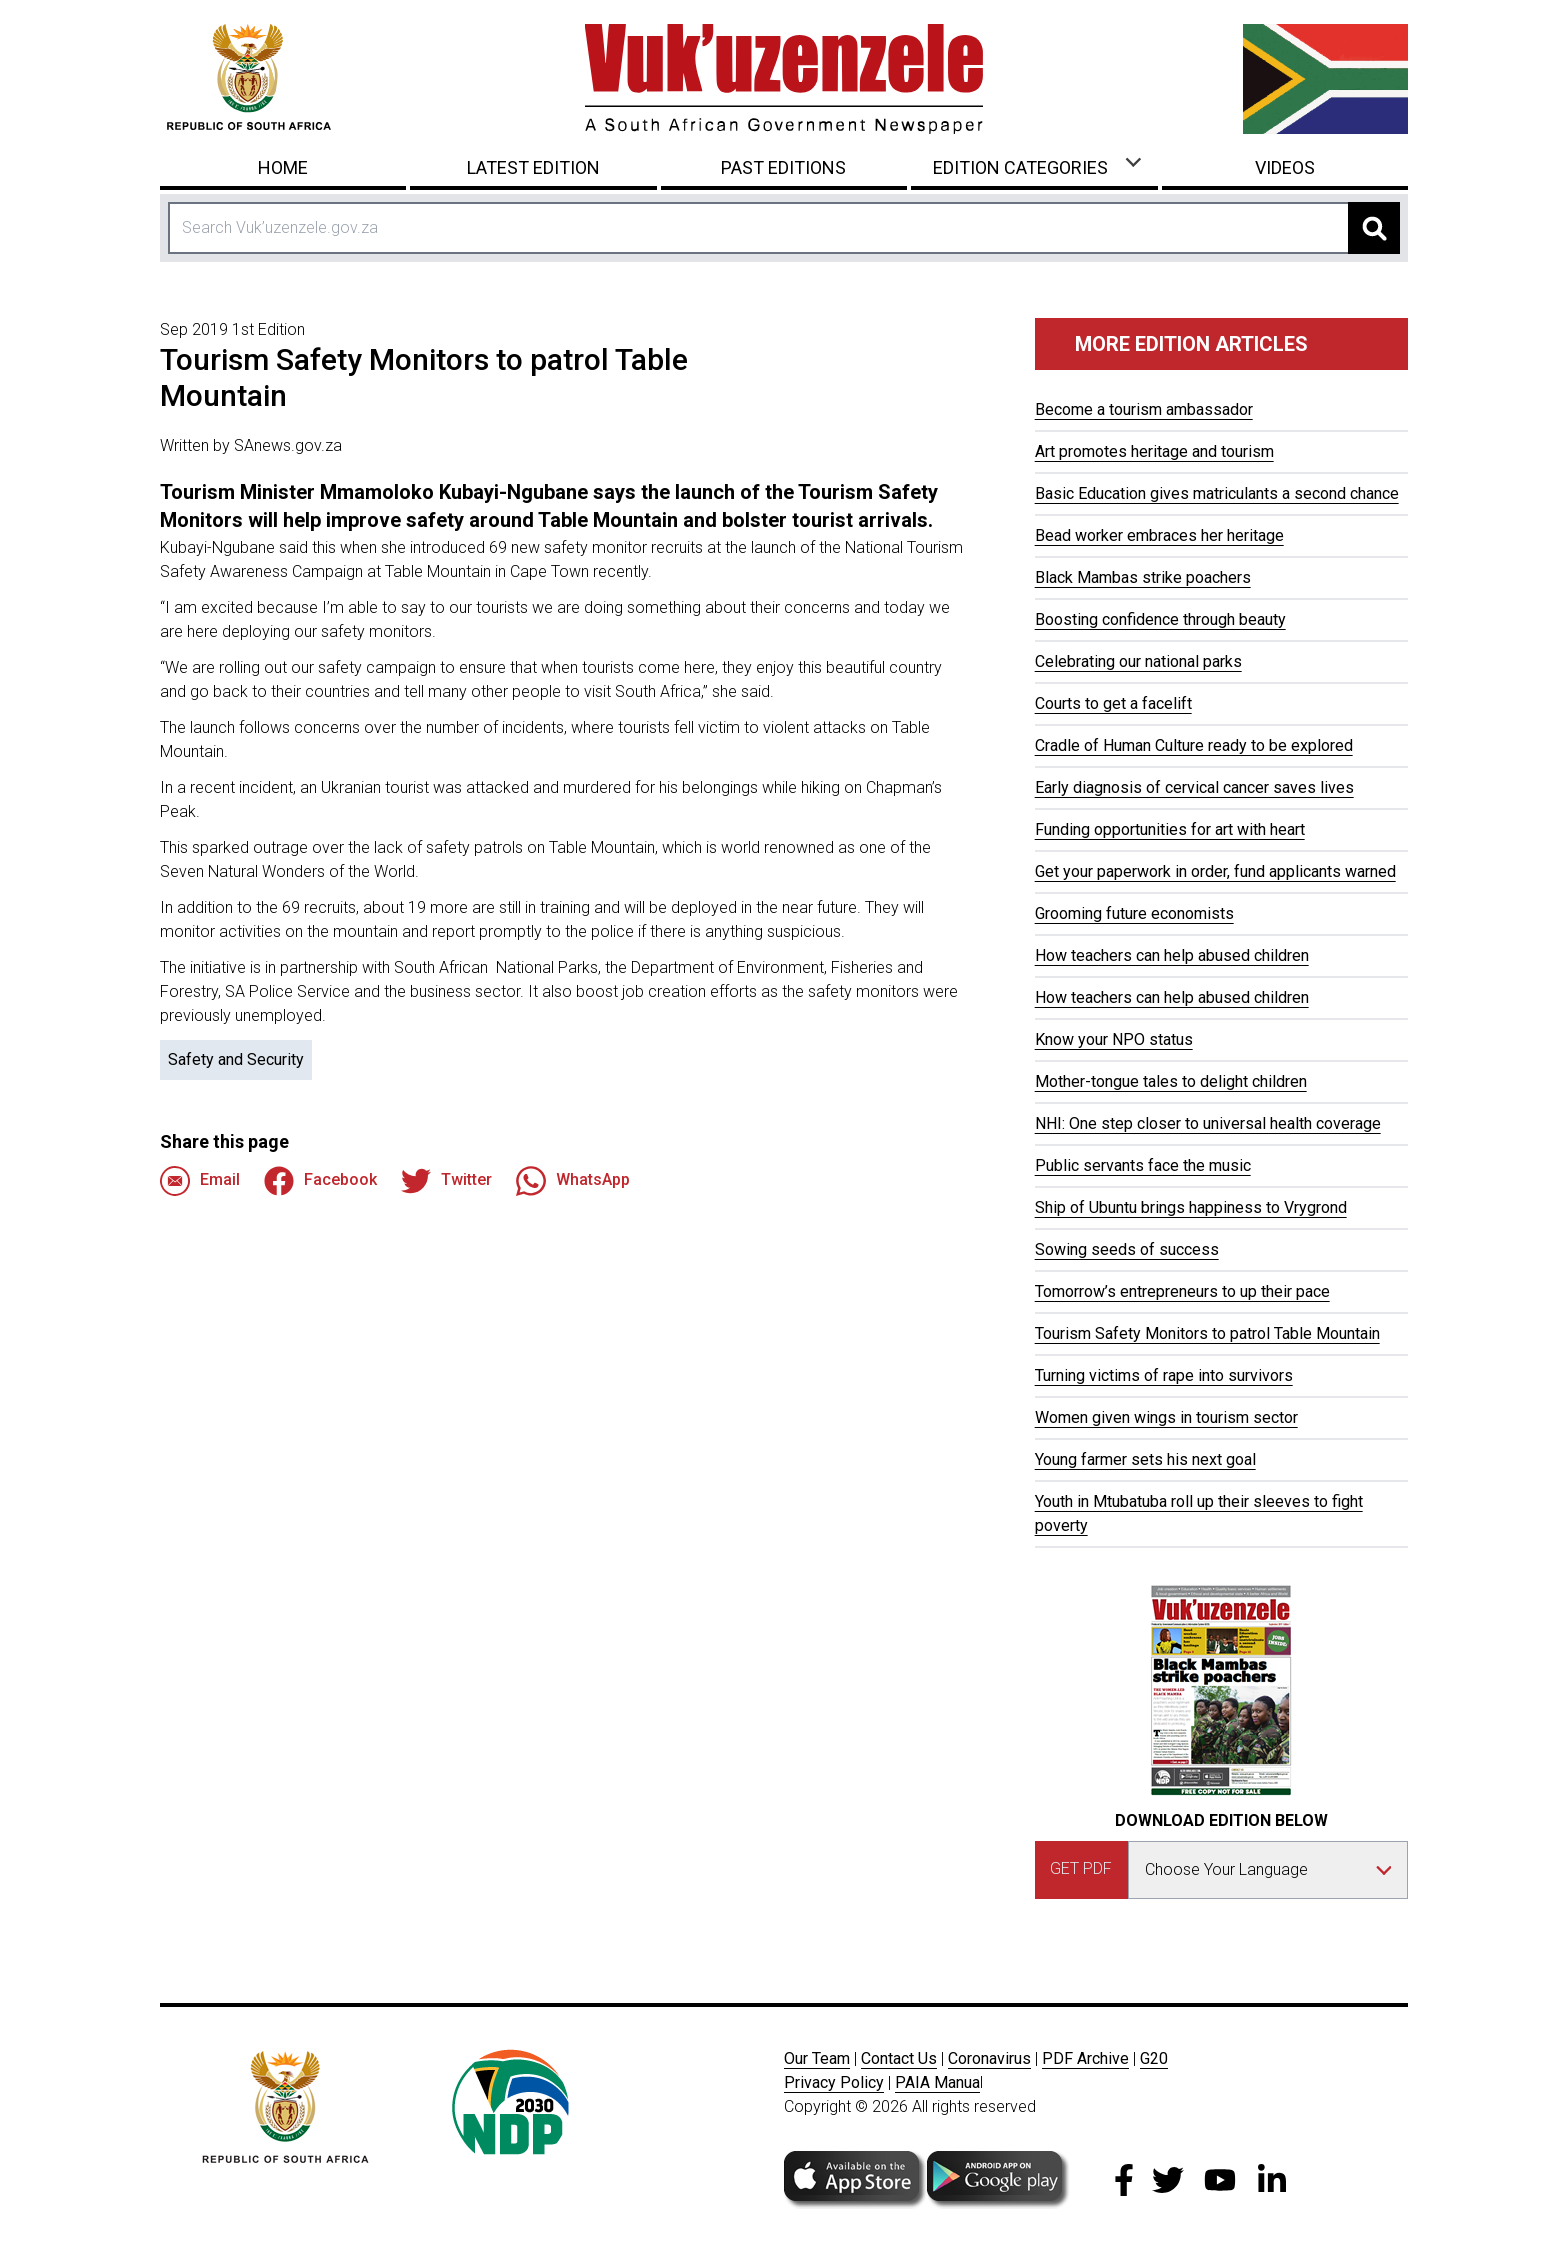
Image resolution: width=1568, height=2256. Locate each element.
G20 (1154, 2058)
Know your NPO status (1114, 1039)
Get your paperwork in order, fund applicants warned (1215, 871)
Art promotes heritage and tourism (1154, 451)
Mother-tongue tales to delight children (1171, 1081)
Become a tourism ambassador (1144, 409)
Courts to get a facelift (1113, 703)
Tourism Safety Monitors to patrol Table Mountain (1207, 1333)
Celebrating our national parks (1138, 661)
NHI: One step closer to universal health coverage (1208, 1123)
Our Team (817, 2058)
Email (200, 1181)
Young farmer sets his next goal (1145, 1459)
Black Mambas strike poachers (1143, 577)
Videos (1285, 167)
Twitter (446, 1181)
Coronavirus (989, 2058)
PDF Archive (1085, 2058)
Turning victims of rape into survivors (1164, 1375)
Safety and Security (236, 1059)
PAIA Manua (937, 2082)
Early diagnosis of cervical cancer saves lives (1194, 787)
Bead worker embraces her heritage (1159, 535)
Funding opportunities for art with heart (1170, 829)
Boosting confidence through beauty (1160, 619)
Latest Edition (533, 167)
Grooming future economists (1134, 913)
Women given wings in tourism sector (1166, 1417)
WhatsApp (573, 1181)
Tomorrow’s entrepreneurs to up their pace (1182, 1291)
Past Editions (783, 167)
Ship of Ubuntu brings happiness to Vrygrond (1191, 1207)
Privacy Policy (834, 2082)
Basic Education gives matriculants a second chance (1217, 493)
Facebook (320, 1181)
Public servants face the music (1143, 1165)
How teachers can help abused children (1172, 955)
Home (283, 167)
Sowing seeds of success (1127, 1249)
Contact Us (899, 2058)
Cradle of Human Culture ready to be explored (1194, 745)
